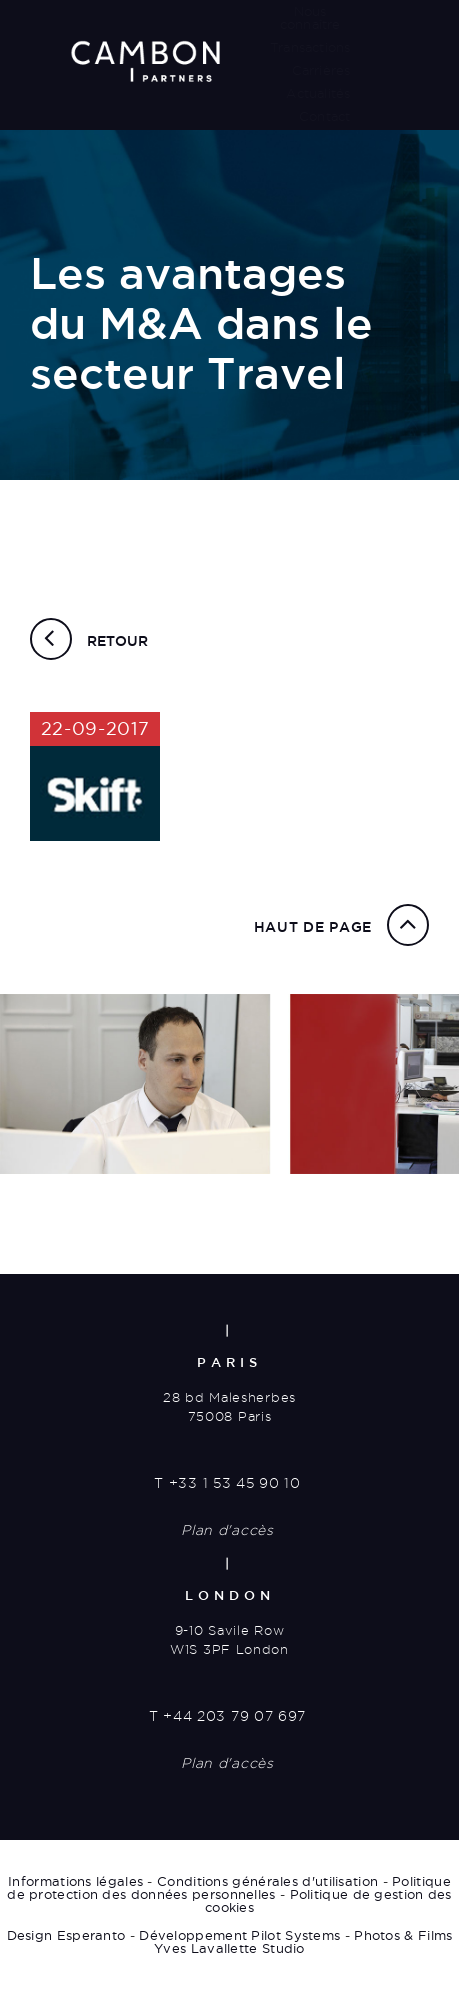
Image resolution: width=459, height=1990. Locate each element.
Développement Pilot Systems (239, 1935)
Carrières (321, 70)
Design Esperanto (66, 1935)
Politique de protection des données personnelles (229, 1887)
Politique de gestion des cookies (328, 1900)
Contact (324, 116)
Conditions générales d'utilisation (267, 1881)
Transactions (310, 47)
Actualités (318, 93)
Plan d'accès (227, 1530)
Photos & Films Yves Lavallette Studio (303, 1941)
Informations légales (75, 1881)
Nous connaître (310, 17)
